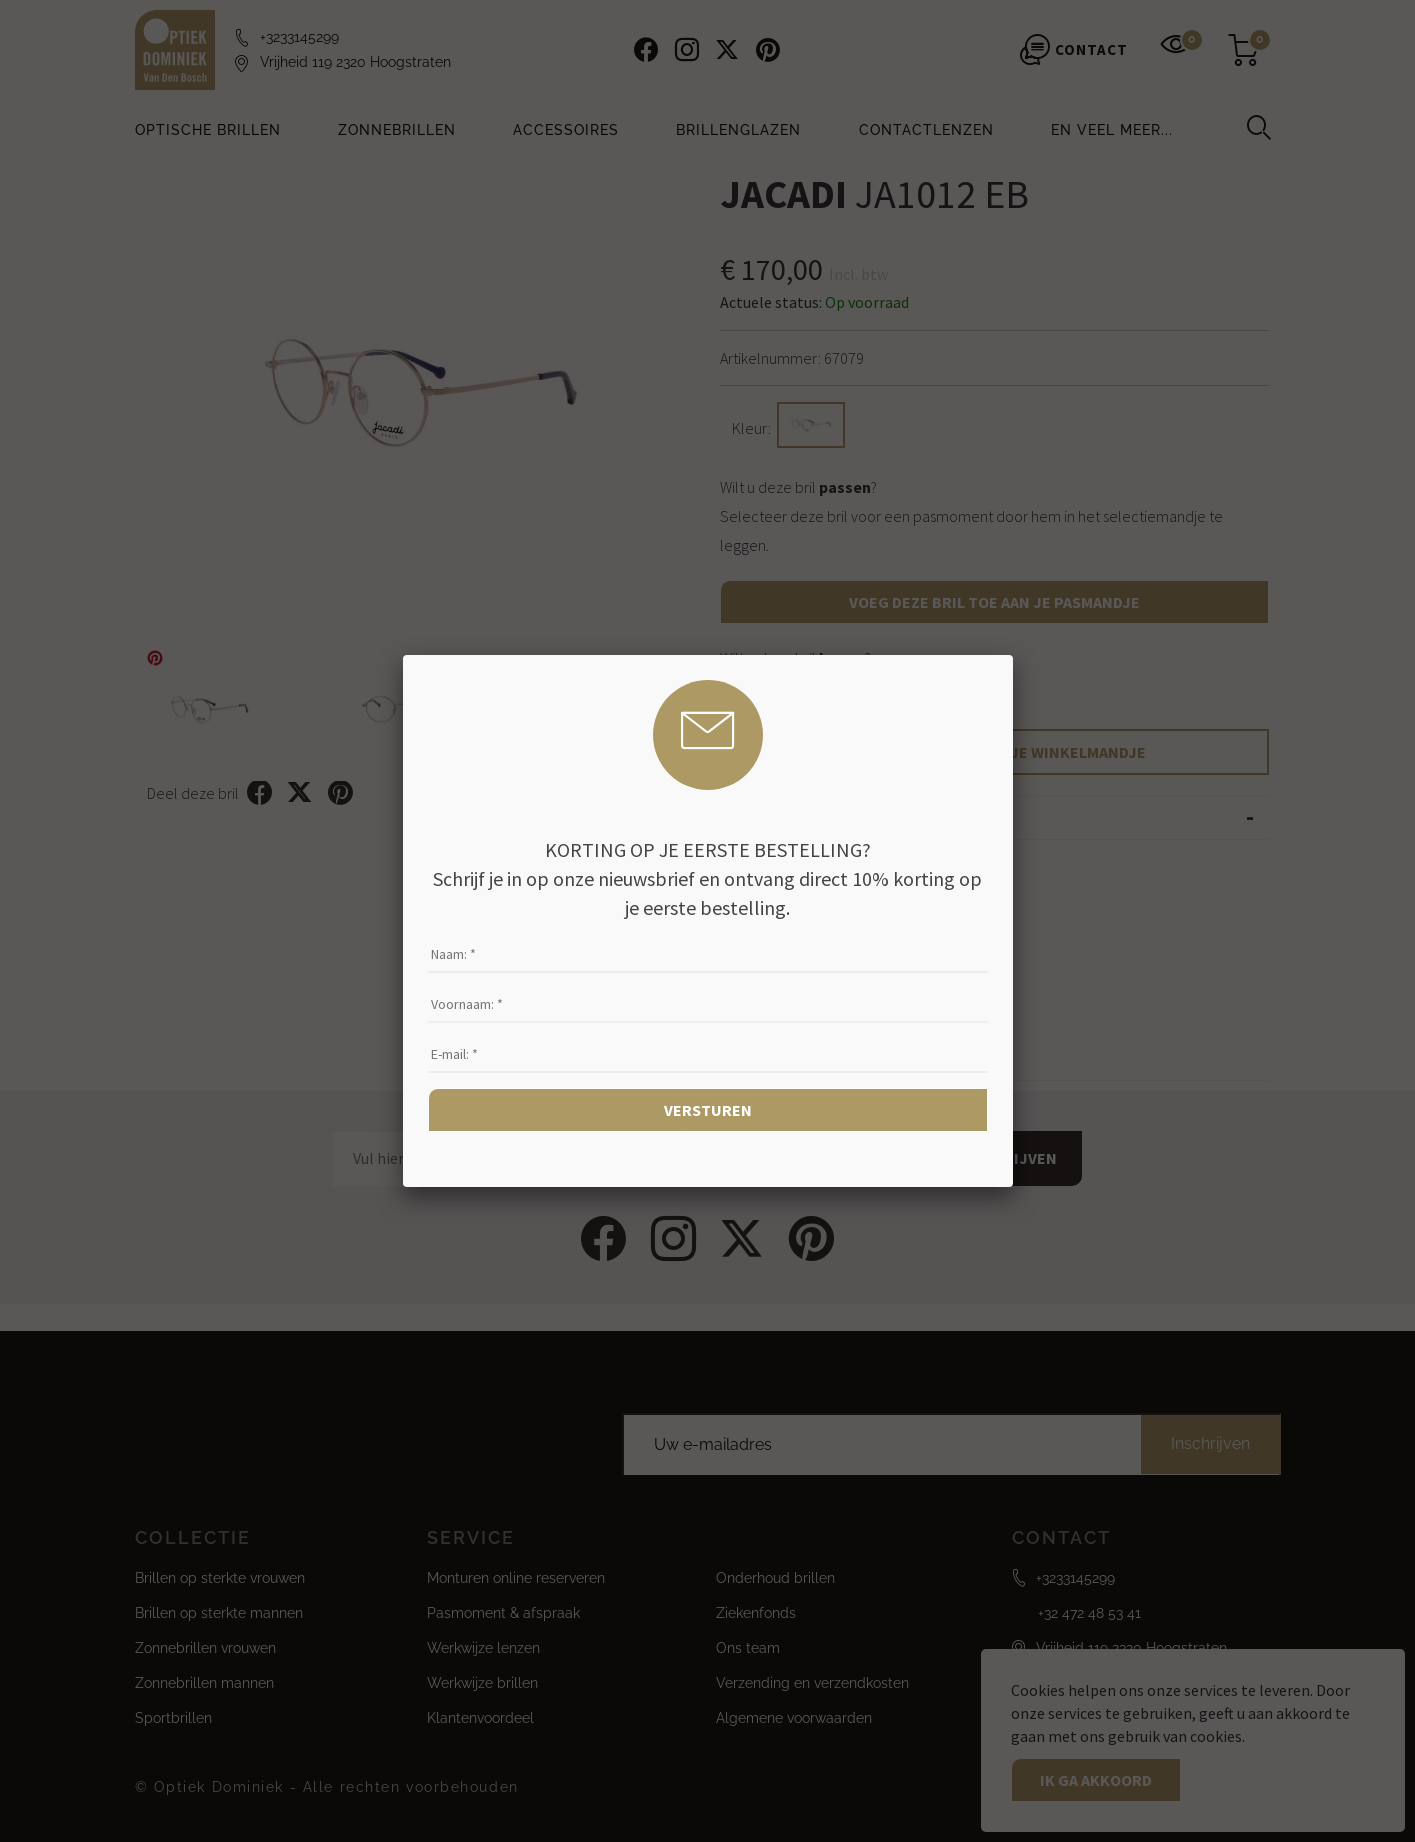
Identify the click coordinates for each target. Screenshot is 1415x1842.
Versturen (708, 1110)
